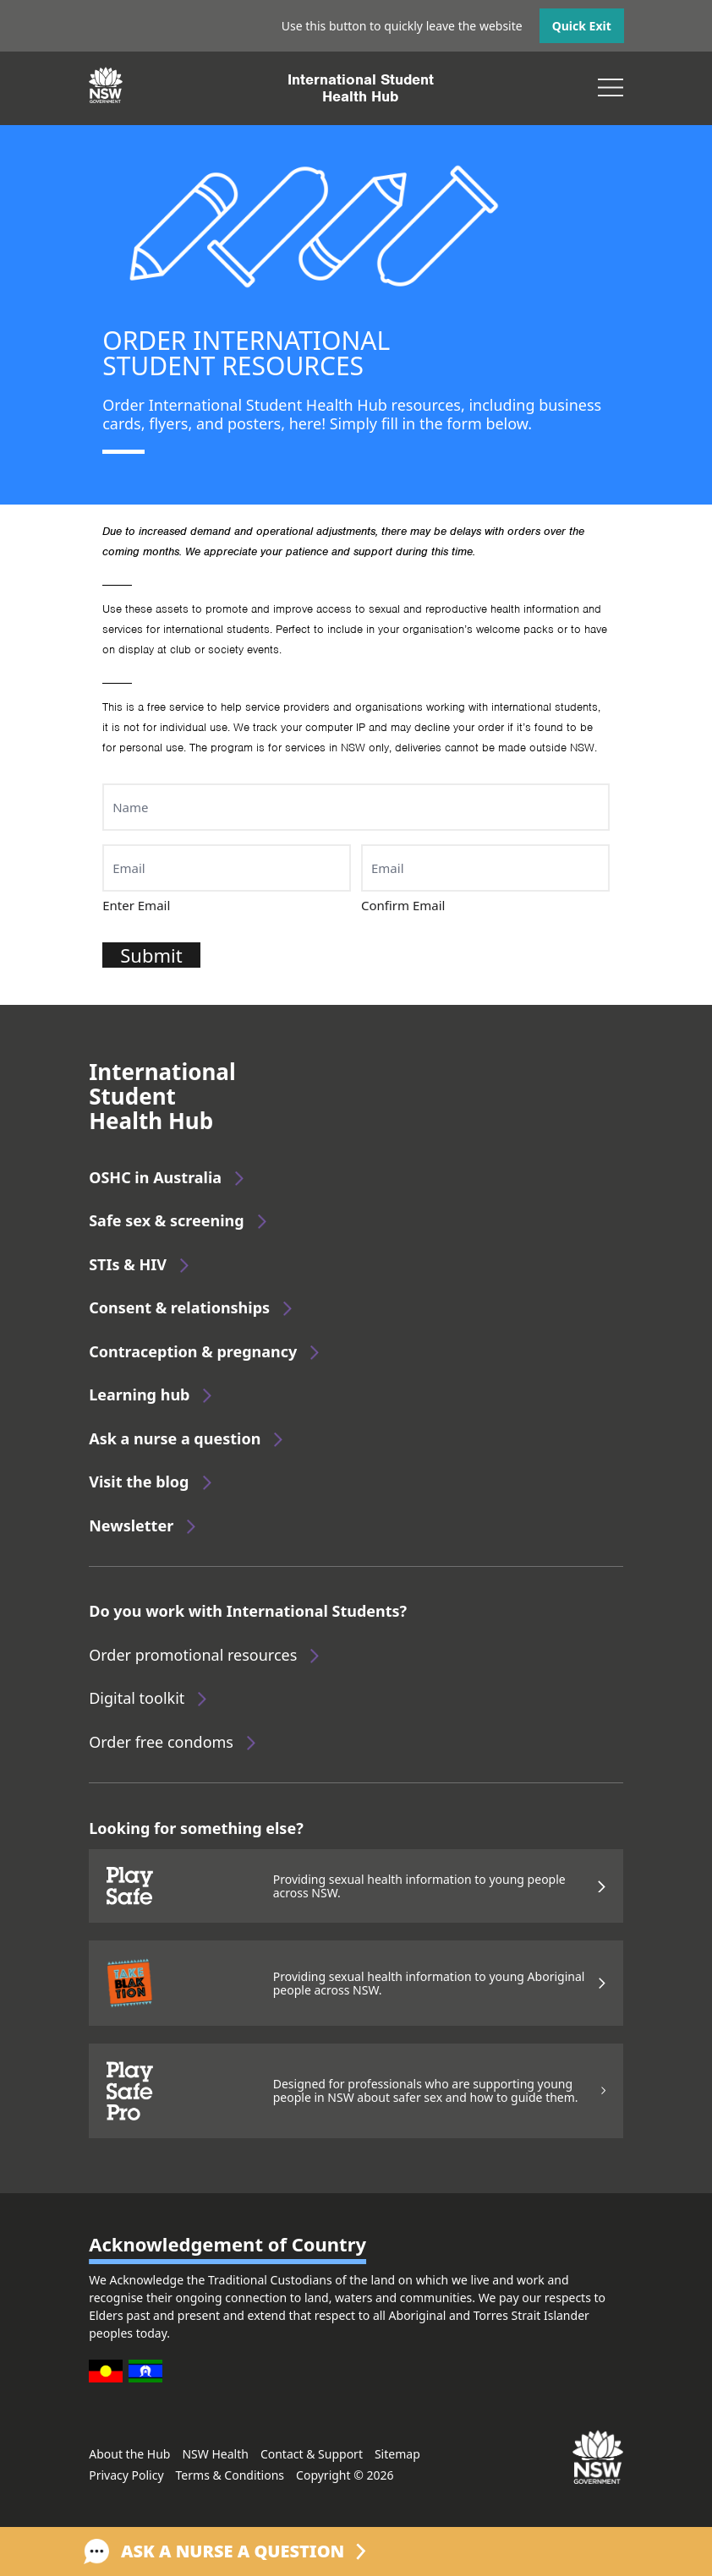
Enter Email (136, 905)
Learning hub (139, 1394)
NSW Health (215, 2454)
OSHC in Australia (155, 1177)
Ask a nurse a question (174, 1438)
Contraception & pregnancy (193, 1351)
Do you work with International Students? (248, 1610)
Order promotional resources (193, 1654)
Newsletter (131, 1525)
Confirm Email (403, 905)
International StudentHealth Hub (361, 88)
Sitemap (397, 2454)
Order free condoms (161, 1741)
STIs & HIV (128, 1264)
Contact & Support (311, 2454)
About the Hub (129, 2454)
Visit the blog (139, 1481)
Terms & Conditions (230, 2475)
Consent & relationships (179, 1307)
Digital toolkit (136, 1697)
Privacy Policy (126, 2475)
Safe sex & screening (166, 1220)
